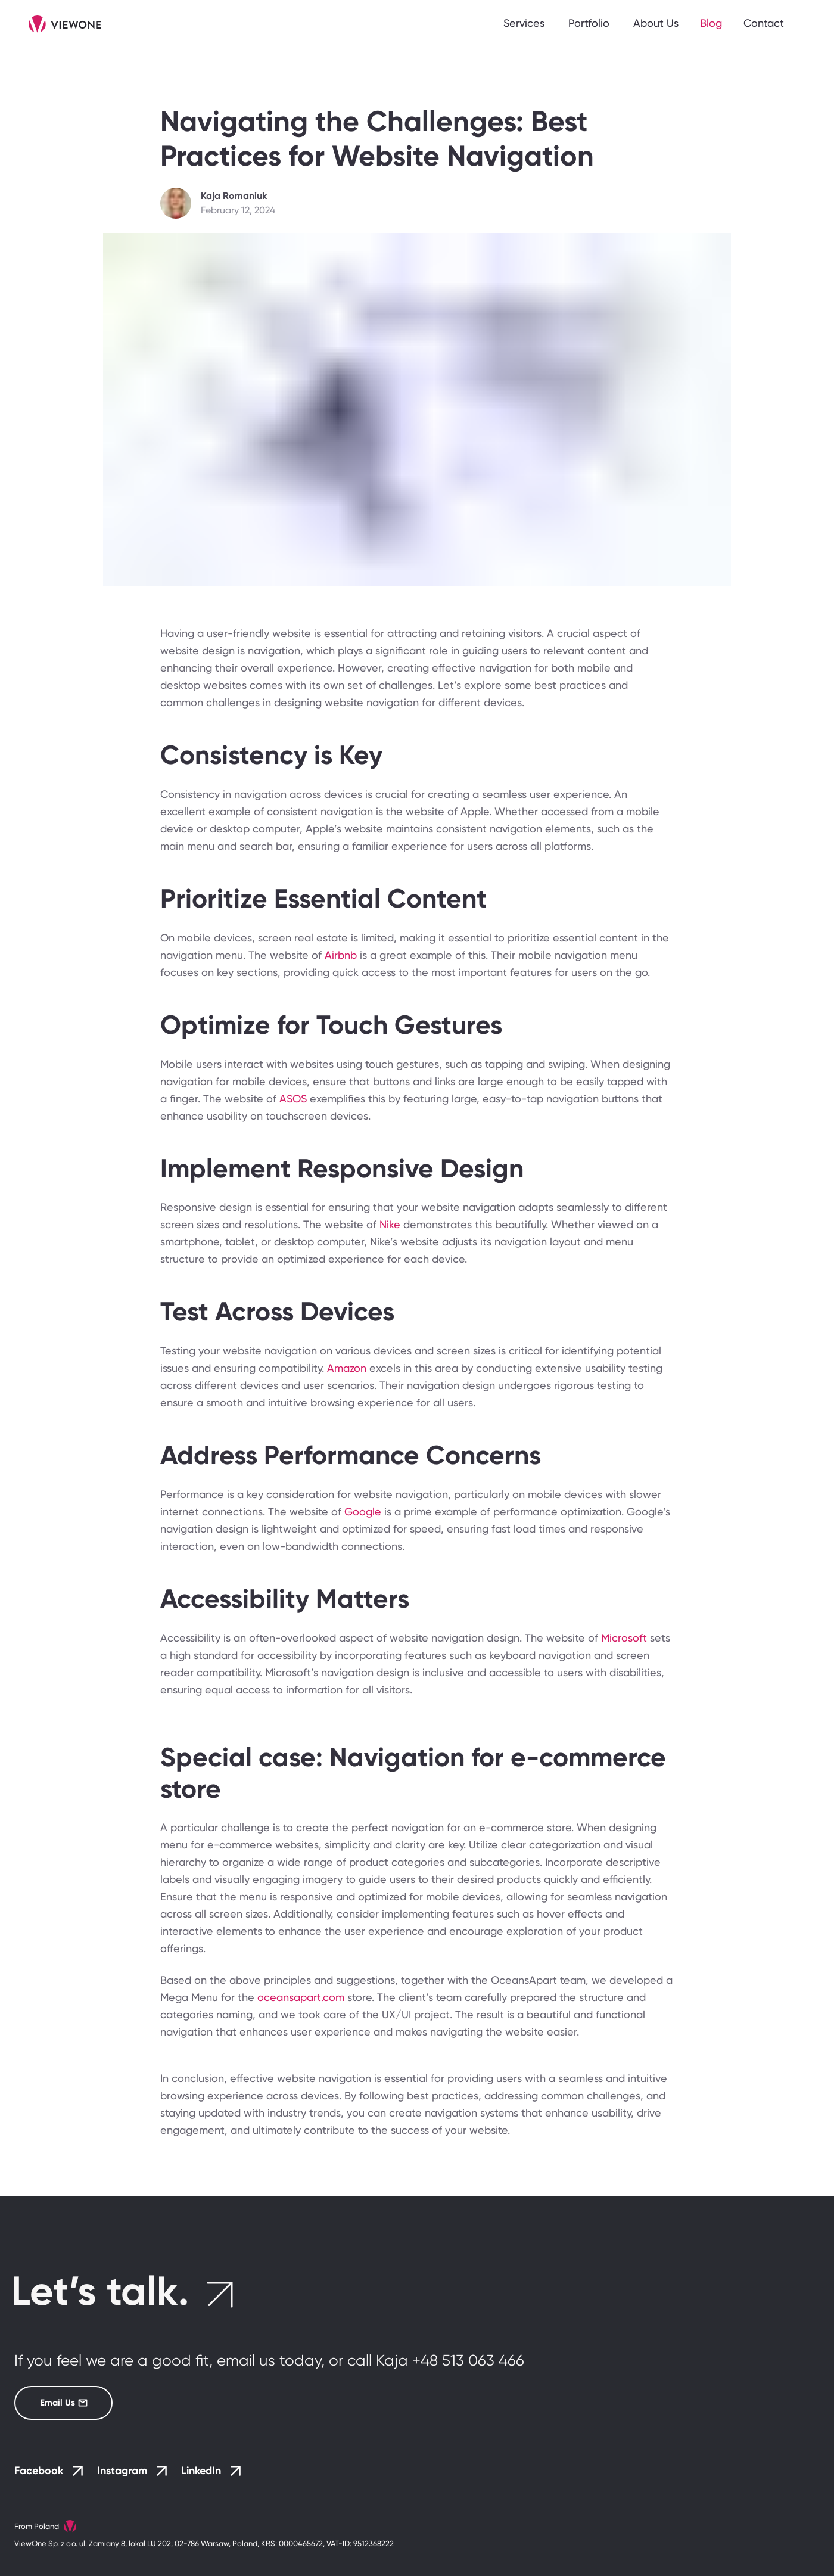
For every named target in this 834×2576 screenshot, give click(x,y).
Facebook (48, 2470)
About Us (656, 23)
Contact (763, 23)
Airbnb (342, 955)
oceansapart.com (300, 1997)
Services (523, 23)
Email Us (51, 2402)
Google (364, 1511)
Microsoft (625, 1638)
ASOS (294, 1098)
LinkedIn (211, 2470)
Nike (391, 1224)
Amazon (348, 1368)
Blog (711, 23)
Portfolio (588, 23)
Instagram (132, 2470)
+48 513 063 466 (468, 2360)
